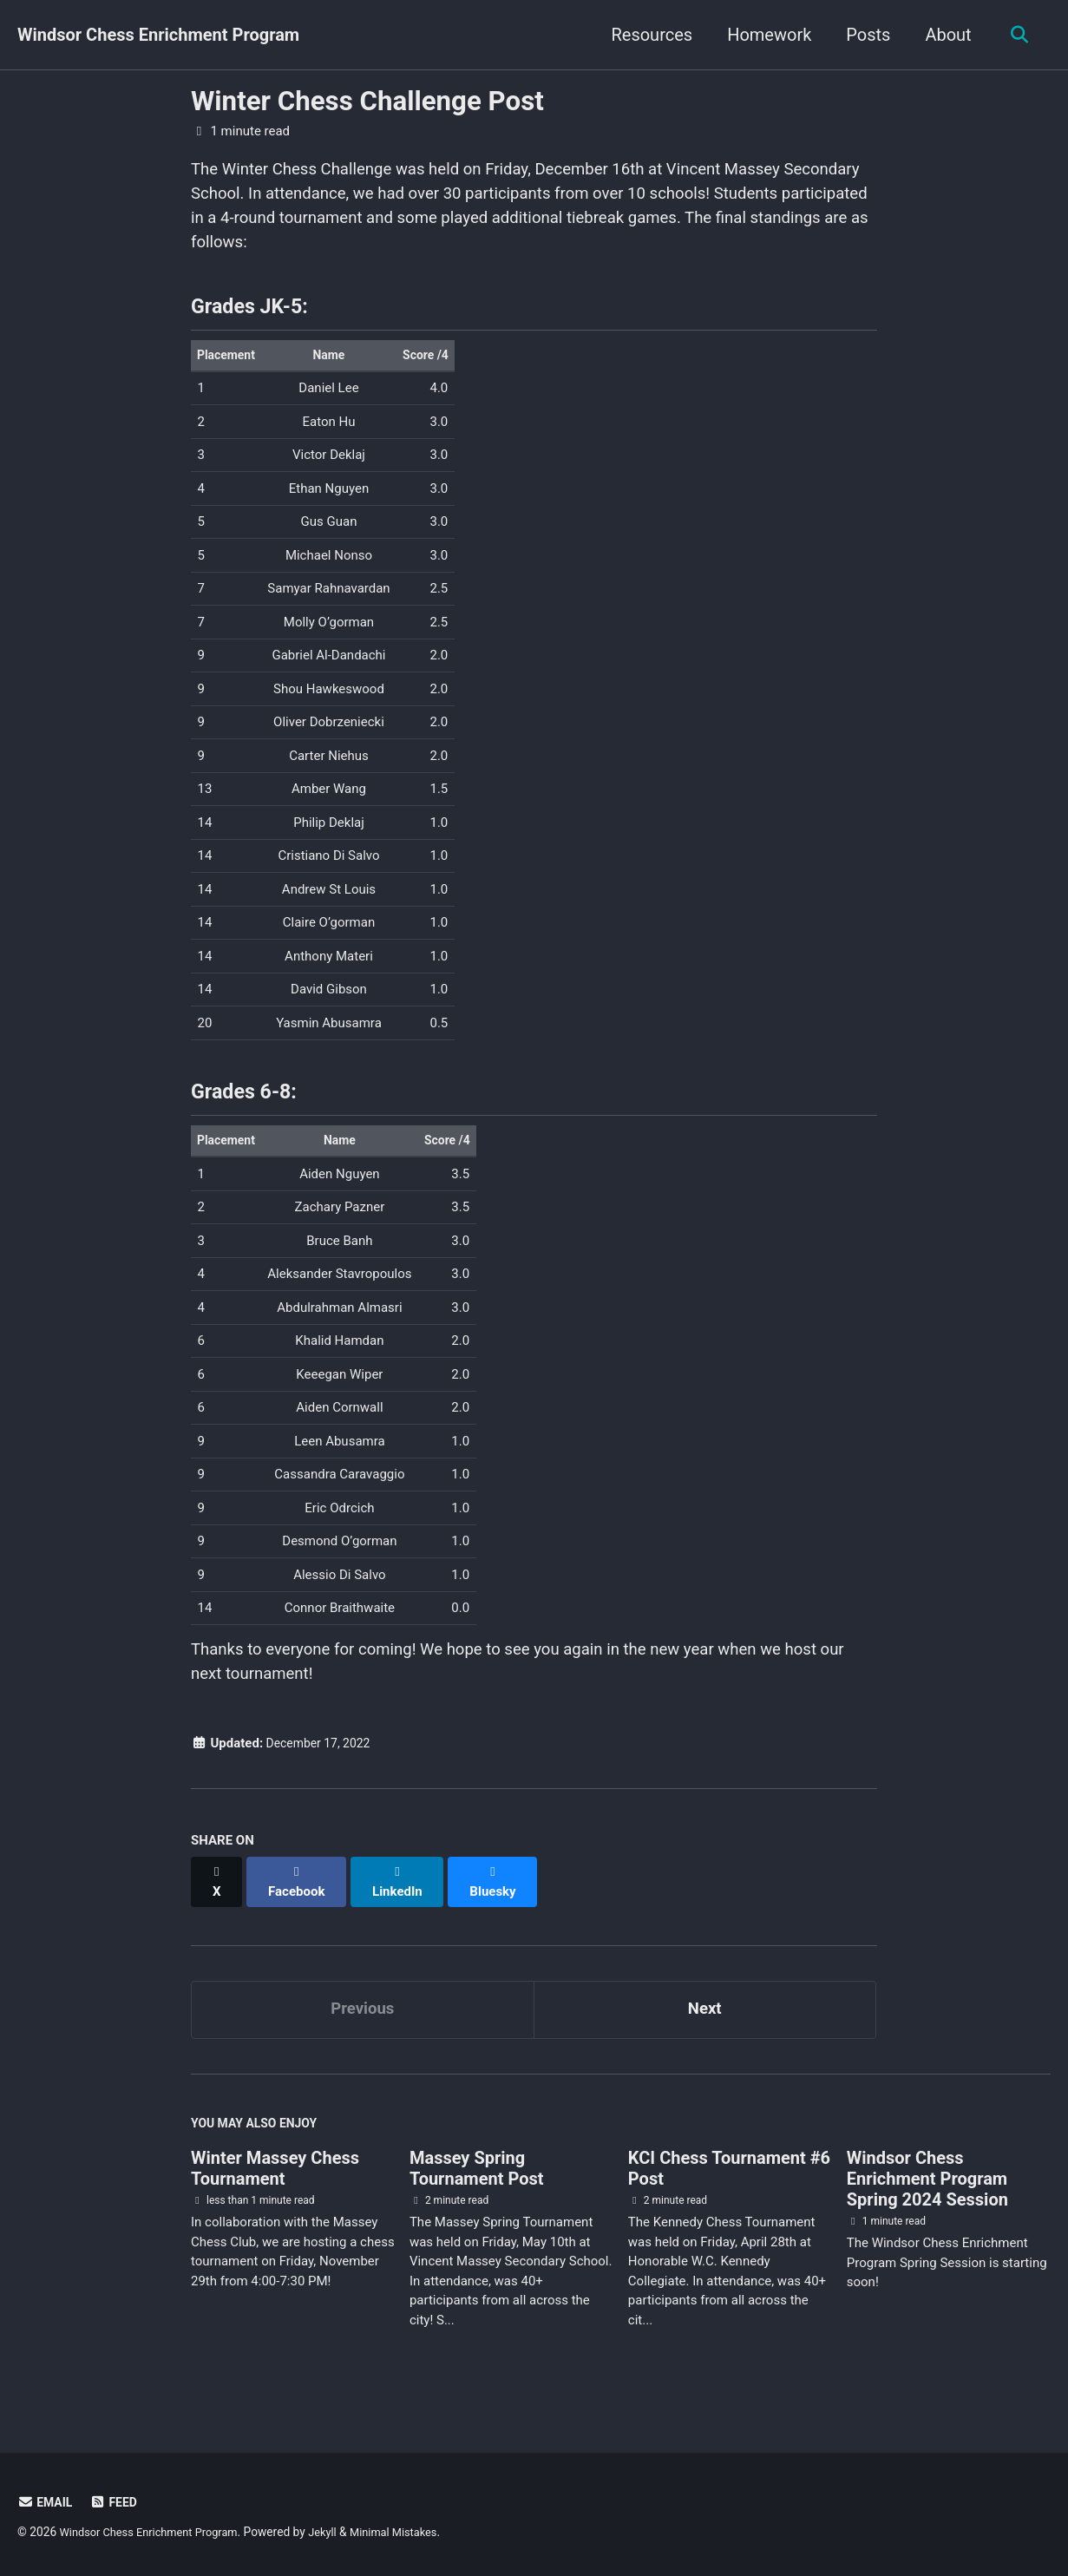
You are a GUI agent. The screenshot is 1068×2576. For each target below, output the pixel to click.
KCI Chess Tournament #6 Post (729, 2188)
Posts (864, 34)
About (943, 34)
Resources (647, 34)
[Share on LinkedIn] (403, 1903)
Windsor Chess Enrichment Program (158, 34)
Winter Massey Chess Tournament (275, 2188)
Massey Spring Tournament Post (477, 2188)
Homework (764, 34)
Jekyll (337, 2533)
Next (704, 2024)
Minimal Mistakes (413, 2533)
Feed (117, 2503)
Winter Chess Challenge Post (367, 101)
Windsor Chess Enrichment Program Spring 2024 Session (927, 2198)
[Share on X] (218, 1903)
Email (46, 2503)
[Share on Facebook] (300, 1903)
